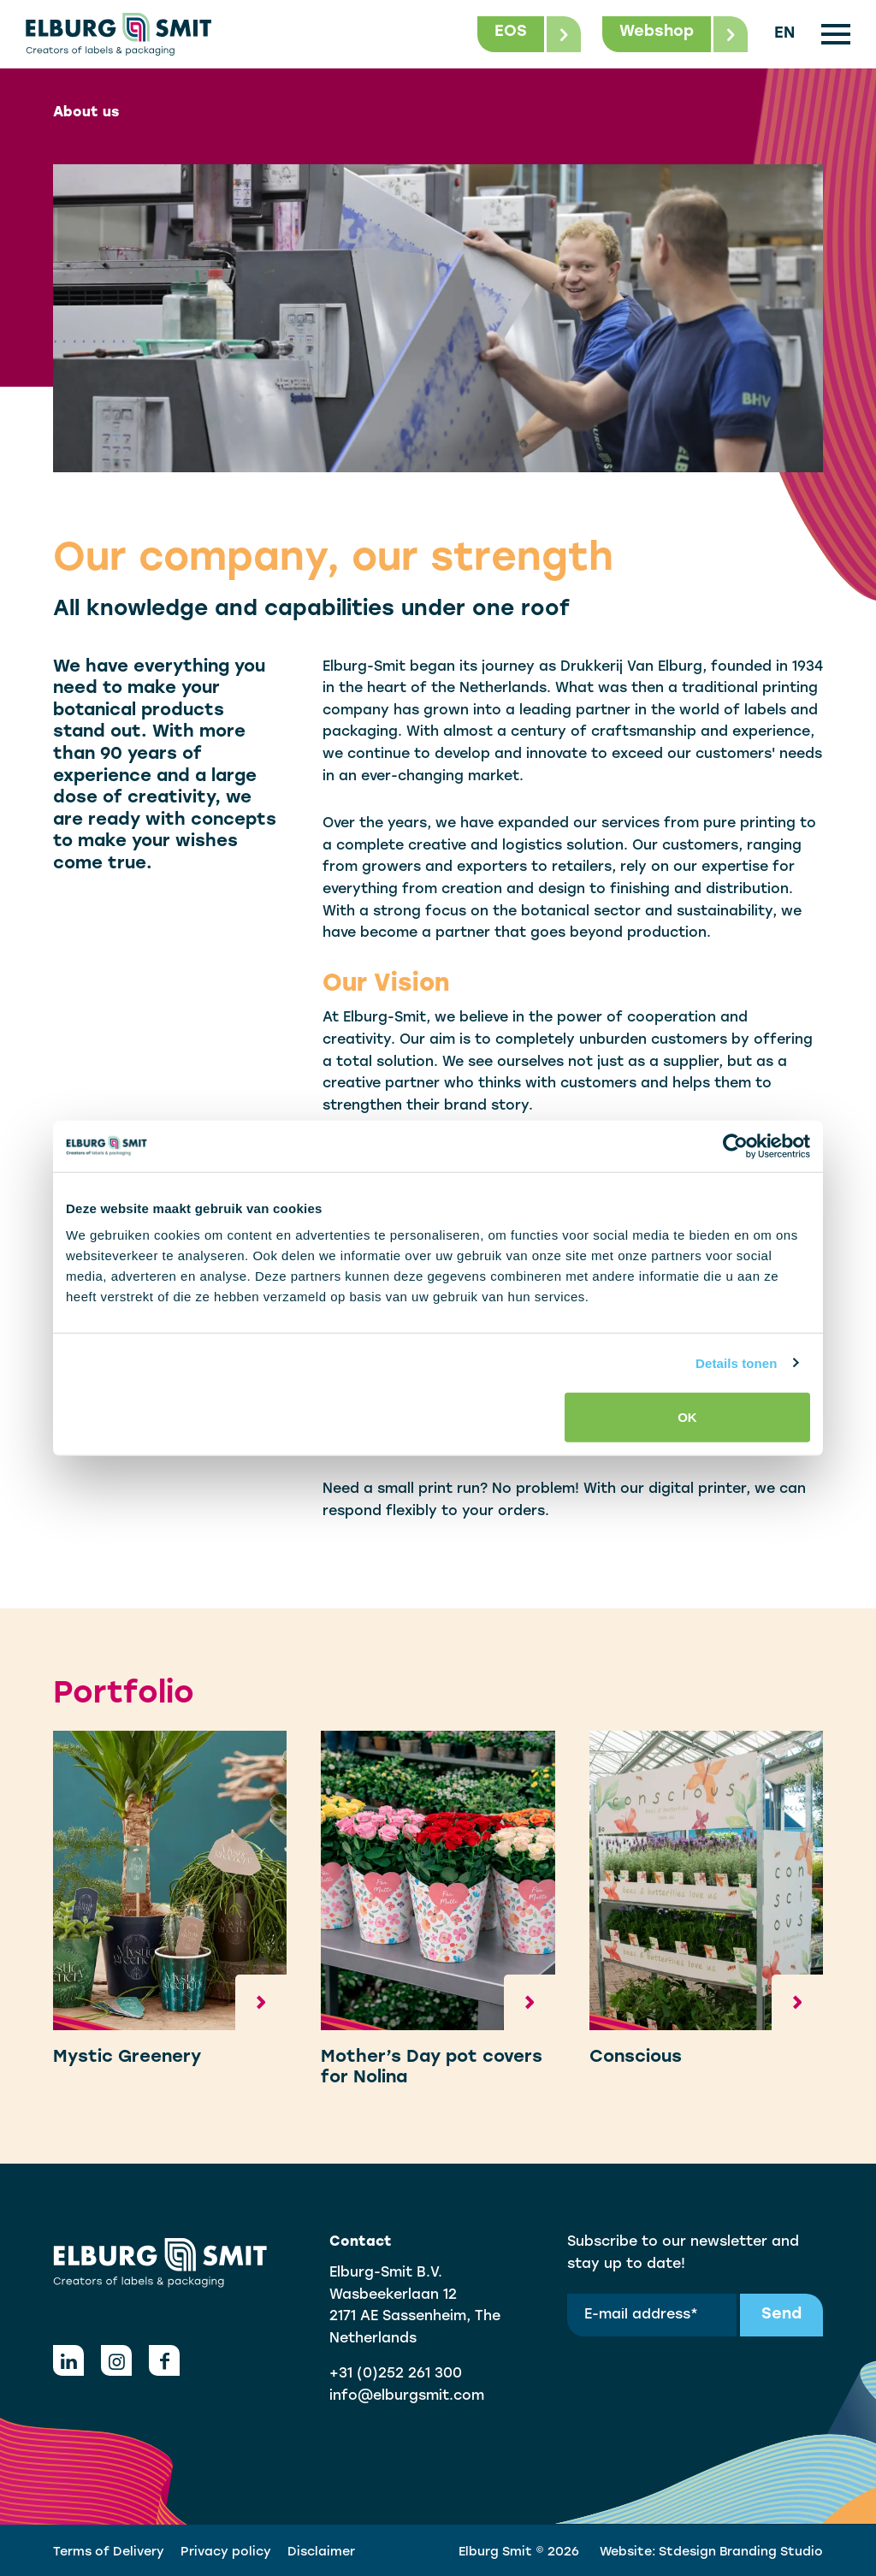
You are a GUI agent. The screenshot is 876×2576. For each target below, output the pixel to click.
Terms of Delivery (108, 2552)
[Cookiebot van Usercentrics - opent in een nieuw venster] (735, 1145)
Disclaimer (321, 2552)
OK (687, 1417)
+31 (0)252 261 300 (395, 2374)
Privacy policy (226, 2552)
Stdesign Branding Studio (741, 2552)
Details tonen (736, 1362)
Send (781, 2315)
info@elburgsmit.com (406, 2396)
